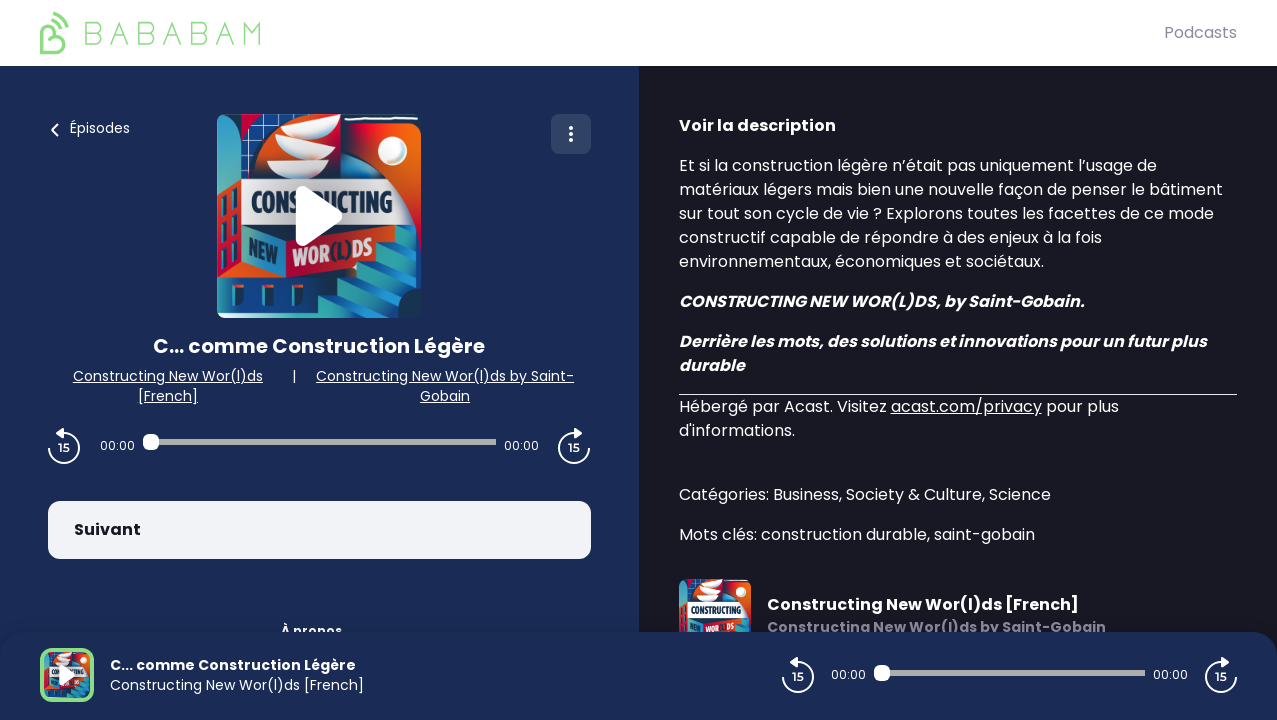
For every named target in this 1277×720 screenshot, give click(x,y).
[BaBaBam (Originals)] (602, 33)
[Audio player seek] (319, 442)
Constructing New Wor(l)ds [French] (168, 386)
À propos (311, 630)
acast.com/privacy (966, 406)
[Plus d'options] (571, 134)
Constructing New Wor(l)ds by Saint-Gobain (445, 386)
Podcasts (1200, 32)
